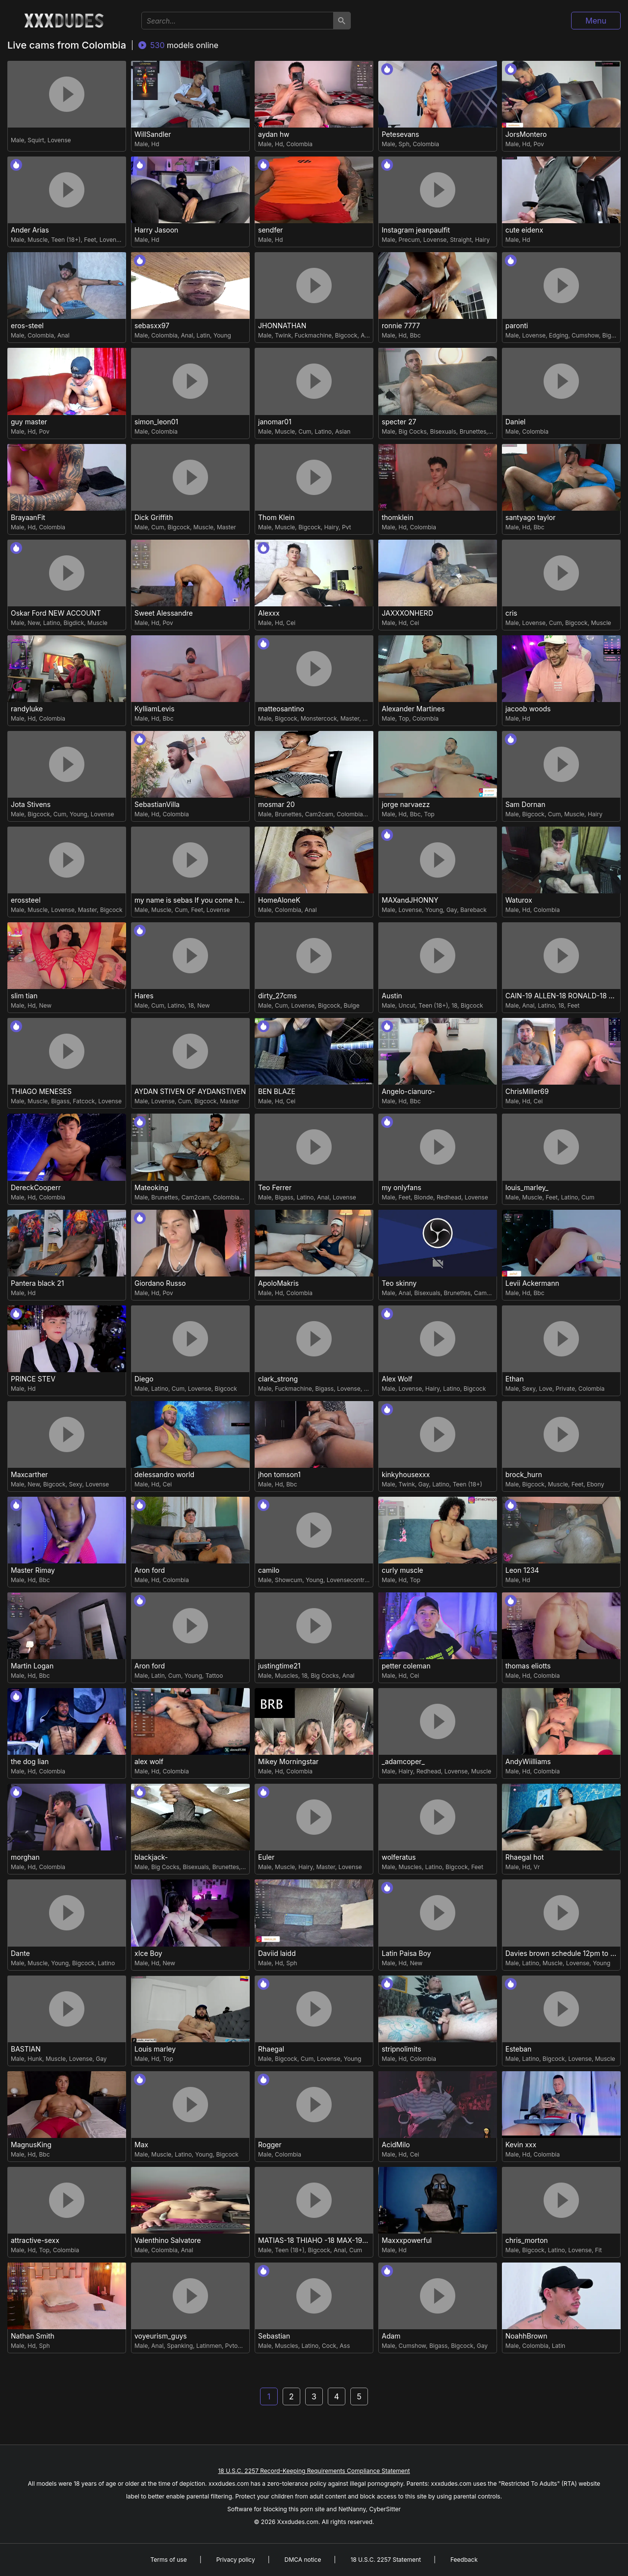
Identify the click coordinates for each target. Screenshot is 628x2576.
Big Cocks (412, 431)
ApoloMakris (278, 1283)
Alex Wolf (397, 1379)
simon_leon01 (156, 422)
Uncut (371, 718)
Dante (20, 1953)
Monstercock (319, 718)
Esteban (518, 2049)
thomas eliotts (527, 1666)
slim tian (24, 996)
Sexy (528, 1388)
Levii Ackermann (532, 1283)
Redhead (449, 1197)
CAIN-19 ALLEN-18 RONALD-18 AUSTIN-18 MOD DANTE (562, 996)
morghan (25, 1857)
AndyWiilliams (528, 1762)
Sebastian (274, 2336)
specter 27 (399, 422)
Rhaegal (271, 2049)
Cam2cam (319, 814)
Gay (451, 909)
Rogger (270, 2145)
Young (222, 335)
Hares (144, 996)
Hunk (34, 2058)
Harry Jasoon (156, 230)
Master (226, 527)
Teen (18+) (65, 239)
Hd (155, 144)
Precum (408, 239)
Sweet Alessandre (163, 613)
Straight (460, 239)
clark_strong (278, 1379)
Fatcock (84, 1101)
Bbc (415, 335)
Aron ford (149, 1570)
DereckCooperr (36, 1188)
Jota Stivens (31, 804)
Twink (283, 335)
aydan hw (273, 134)
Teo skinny (399, 1283)
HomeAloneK (279, 900)
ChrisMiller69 (527, 1091)
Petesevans (400, 134)
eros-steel (27, 326)
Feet (90, 239)
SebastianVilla (157, 804)
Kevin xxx (520, 2145)
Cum (304, 431)
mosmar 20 (276, 804)
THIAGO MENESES (41, 1091)
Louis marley (155, 2049)
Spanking (180, 2345)
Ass (345, 2345)
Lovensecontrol (348, 1580)
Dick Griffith (153, 517)
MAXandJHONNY (410, 900)
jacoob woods (528, 709)
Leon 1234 (522, 1570)
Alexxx (269, 613)
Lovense (59, 140)
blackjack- (151, 1857)
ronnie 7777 (401, 326)
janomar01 (274, 422)
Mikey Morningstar (288, 1762)
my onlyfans (401, 1188)
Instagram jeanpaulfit (416, 230)
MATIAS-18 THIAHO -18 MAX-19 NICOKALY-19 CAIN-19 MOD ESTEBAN (315, 2240)
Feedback (464, 2559)
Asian (342, 431)
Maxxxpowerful (407, 2240)
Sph (403, 144)
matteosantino (281, 709)
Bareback (473, 909)
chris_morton (526, 2240)
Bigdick (73, 622)
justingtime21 (279, 1666)
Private (565, 1388)
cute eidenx (524, 230)
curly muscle (402, 1570)
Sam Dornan (525, 804)
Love (545, 1388)
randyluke (27, 709)
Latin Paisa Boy (406, 1953)
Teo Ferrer (274, 1188)
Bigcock (346, 335)
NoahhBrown (526, 2336)
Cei (290, 622)
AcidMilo (396, 2145)
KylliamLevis (154, 709)
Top (403, 718)
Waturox (518, 900)
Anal (63, 335)
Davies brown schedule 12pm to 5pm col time (562, 1953)
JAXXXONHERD (407, 613)
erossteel (26, 900)
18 (191, 1005)
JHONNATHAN (282, 326)
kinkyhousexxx (406, 1475)
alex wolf (148, 1762)
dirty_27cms (277, 996)
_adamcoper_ (403, 1762)
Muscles (286, 1675)
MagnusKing (31, 2145)
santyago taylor (530, 517)
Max (141, 2145)
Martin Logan (32, 1666)
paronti (516, 326)
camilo (268, 1570)
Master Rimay (33, 1570)
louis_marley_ (527, 1188)
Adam (391, 2336)
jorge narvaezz (406, 804)
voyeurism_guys (160, 2336)
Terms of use (168, 2559)
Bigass (60, 1101)
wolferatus (399, 1857)
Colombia (299, 144)
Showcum (288, 1580)
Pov (538, 144)
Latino (323, 431)
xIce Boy (148, 1953)
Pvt (346, 527)
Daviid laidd (277, 1953)
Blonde (423, 1197)
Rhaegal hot (524, 1857)
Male (17, 140)
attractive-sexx (35, 2240)
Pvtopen (236, 2345)
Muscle (37, 239)
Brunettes (473, 431)
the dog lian (30, 1762)
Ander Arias (30, 230)
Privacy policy (235, 2559)
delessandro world (164, 1475)
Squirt (35, 140)
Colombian (351, 814)
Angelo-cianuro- (408, 1091)
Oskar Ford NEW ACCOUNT (56, 613)
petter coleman (406, 1666)
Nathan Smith (32, 2336)
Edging (558, 335)
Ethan (514, 1379)
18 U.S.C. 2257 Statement (385, 2559)
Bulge (352, 1005)
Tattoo (214, 1675)
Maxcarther (29, 1475)
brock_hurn (523, 1475)
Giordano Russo (160, 1283)
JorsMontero (526, 134)
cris (511, 613)
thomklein (397, 517)
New (33, 622)
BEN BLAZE (276, 1091)
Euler (266, 1857)
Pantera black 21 (37, 1283)
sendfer (270, 230)
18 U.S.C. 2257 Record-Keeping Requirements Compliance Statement (314, 2470)
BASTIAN (26, 2049)
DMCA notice (303, 2559)
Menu (595, 21)
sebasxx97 (151, 326)
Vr (536, 1867)
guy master (29, 422)
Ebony (595, 1484)
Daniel (515, 422)
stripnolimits (401, 2049)
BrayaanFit (28, 517)
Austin (392, 996)
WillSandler (152, 134)
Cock (329, 2345)
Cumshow (585, 335)
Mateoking (151, 1188)
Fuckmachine (313, 335)
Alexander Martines (413, 709)
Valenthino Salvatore (167, 2240)
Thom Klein (276, 517)
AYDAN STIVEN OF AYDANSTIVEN (190, 1091)
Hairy (482, 239)
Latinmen (209, 2345)
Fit (598, 2250)
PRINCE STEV (33, 1379)
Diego (144, 1379)
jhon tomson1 (279, 1475)
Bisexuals (443, 431)
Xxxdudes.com (297, 2521)
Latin (203, 335)
